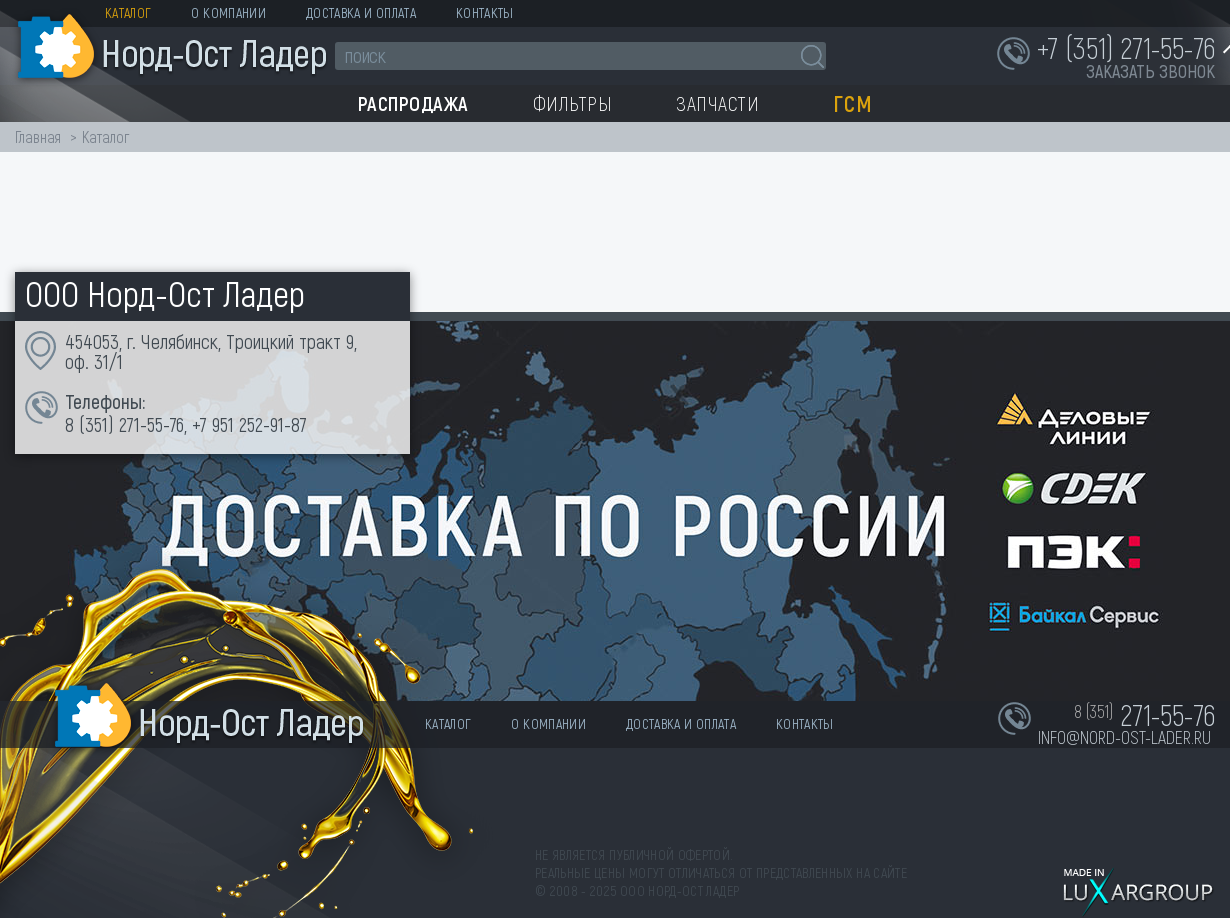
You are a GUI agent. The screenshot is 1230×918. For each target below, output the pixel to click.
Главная (38, 136)
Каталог (128, 12)
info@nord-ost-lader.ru (1124, 737)
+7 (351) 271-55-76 (1126, 47)
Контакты (485, 12)
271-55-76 (151, 424)
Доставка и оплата (361, 12)
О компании (228, 12)
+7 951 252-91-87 (249, 424)
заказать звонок (1150, 71)
